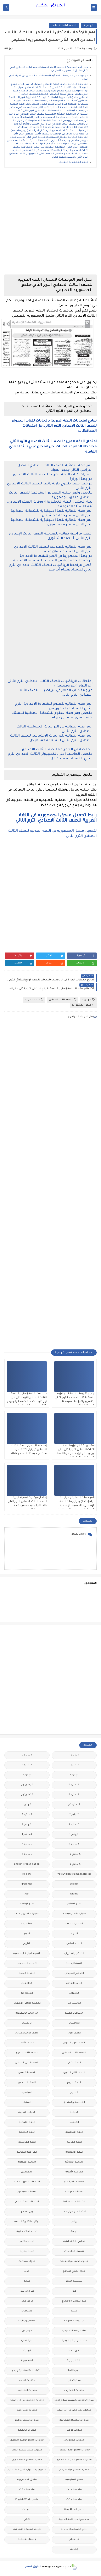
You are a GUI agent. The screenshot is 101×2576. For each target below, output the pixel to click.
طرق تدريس (27, 2291)
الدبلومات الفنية (74, 2013)
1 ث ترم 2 (27, 1765)
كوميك (27, 2351)
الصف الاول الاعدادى (27, 2033)
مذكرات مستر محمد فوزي (27, 2460)
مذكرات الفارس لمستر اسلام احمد (74, 2400)
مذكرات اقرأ (74, 2380)
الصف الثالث (27, 2043)
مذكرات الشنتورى (27, 2390)
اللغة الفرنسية (27, 2142)
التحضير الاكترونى (74, 1953)
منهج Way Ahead (74, 2509)
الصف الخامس (26, 2073)
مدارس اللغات (74, 2370)
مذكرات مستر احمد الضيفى (74, 2450)
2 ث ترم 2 (74, 1795)
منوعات (26, 2509)
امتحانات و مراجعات (74, 2212)
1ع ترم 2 (27, 1775)
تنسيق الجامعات (74, 2251)
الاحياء (74, 1934)
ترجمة (74, 2231)
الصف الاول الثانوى (74, 2043)
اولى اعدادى (27, 2212)
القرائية (74, 2112)
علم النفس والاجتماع (74, 2301)
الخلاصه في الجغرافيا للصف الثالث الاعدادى (57, 749)
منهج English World (27, 2499)
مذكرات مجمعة (27, 2430)
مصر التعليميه (74, 2480)
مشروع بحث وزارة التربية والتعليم (26, 2470)
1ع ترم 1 (74, 1775)
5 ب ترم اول (74, 1854)
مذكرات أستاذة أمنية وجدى (26, 2370)
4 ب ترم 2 (74, 1844)
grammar (26, 1884)
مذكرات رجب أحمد (27, 2410)
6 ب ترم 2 (27, 1854)
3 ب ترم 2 (74, 1824)
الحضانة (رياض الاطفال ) (27, 2003)
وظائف (74, 2549)
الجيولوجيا (27, 1993)
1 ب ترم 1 (74, 1755)
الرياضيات (74, 2023)
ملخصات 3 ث (74, 2499)
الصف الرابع (74, 2082)
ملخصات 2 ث (27, 2490)
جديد (27, 2271)
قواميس (27, 2331)
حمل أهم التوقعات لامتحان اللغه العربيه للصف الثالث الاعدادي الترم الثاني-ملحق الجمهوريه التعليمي (49, 69)
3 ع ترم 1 (74, 1834)
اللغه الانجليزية (74, 2152)
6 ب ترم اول (74, 1864)
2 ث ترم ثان (74, 1804)
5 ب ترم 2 (27, 1844)
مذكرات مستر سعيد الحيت (27, 2450)
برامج (74, 2221)
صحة (27, 2281)
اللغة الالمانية (27, 2122)
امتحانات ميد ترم (26, 2192)
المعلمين (27, 2172)
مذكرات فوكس (74, 2430)
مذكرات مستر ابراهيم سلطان (27, 2440)
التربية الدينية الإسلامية (26, 1953)
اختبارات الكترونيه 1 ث (27, 1914)
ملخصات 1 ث (74, 2490)
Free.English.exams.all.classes (74, 1874)
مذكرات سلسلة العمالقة (74, 2420)
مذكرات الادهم (27, 2380)
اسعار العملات (74, 1924)
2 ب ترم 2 (74, 1785)
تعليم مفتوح (26, 2241)
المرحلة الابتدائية (74, 2162)
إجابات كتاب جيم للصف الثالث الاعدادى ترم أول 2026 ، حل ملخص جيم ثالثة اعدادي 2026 (29, 1449)
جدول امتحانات (26, 2261)
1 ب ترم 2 (27, 1755)
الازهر (27, 1934)
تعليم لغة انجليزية (74, 2241)
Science (74, 1884)
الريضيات (27, 2023)
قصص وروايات (26, 2321)
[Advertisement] (50, 221)
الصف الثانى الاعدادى (27, 2063)
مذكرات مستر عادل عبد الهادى (74, 2460)
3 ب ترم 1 (27, 1814)
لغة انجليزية (74, 2360)
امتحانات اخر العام (74, 2182)
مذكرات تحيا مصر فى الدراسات (74, 2410)
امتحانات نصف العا (74, 2202)
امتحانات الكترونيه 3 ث (27, 2182)
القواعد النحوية (26, 2112)
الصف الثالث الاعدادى (64, 25)
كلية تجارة (27, 2341)
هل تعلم (74, 2539)
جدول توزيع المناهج (74, 2271)
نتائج (27, 2519)
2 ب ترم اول (27, 1785)
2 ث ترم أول (27, 1795)
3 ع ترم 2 (89, 25)
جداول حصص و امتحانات (74, 2261)
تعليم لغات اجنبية (27, 2231)
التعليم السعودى (27, 1963)
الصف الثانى (74, 2063)
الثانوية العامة (27, 1973)
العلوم (74, 2092)
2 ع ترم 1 (27, 1804)
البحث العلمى (74, 1943)
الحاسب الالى (74, 2003)
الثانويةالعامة (74, 1983)
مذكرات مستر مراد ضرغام (74, 2470)
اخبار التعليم (74, 1904)
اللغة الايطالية (26, 2132)
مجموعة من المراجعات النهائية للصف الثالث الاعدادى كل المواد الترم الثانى (48, 78)
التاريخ (26, 1943)
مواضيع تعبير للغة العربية (74, 2519)
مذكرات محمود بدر (74, 2440)
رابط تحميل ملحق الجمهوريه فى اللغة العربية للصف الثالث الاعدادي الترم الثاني (56, 818)
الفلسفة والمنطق (74, 2102)
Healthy (26, 1874)
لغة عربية (27, 2360)
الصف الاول (74, 2033)
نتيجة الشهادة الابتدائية (27, 2529)
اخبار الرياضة (27, 1904)
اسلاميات (26, 1924)
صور (74, 2291)
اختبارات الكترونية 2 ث (74, 1914)
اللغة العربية (34, 999)
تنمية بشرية (27, 2251)
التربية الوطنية (74, 1963)
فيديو (74, 2311)
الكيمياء (74, 2122)
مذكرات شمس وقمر (27, 2420)
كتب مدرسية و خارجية (74, 2341)
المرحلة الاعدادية (27, 2162)
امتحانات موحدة (74, 2192)
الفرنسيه (27, 2092)
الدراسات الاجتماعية (26, 2013)
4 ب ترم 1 (27, 1834)
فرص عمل (27, 2301)
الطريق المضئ (50, 6)
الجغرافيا (74, 1993)
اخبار (26, 1894)
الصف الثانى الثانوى (74, 2073)
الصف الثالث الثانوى (27, 2053)
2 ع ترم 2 (74, 1814)
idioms (74, 1894)
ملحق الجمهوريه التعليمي (73, 162)
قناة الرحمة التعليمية (74, 2331)
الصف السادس (27, 2082)
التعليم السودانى (74, 1973)
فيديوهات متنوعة (74, 2321)
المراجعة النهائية (27, 2152)
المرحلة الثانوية (74, 2172)
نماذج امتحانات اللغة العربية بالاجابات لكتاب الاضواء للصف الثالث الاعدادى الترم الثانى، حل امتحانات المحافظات (54, 426)
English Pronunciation (27, 1864)
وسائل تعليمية (27, 2539)
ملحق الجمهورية (83, 1005)
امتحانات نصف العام (27, 2202)
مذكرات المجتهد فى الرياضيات (27, 2400)
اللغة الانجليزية (74, 2132)
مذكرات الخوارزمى (74, 2390)
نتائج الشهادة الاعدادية (74, 2529)
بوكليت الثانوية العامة (26, 2221)
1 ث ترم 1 (74, 1765)
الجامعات (26, 1983)
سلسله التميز (74, 2281)
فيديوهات (26, 2311)
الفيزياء (27, 2102)
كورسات (74, 2351)
